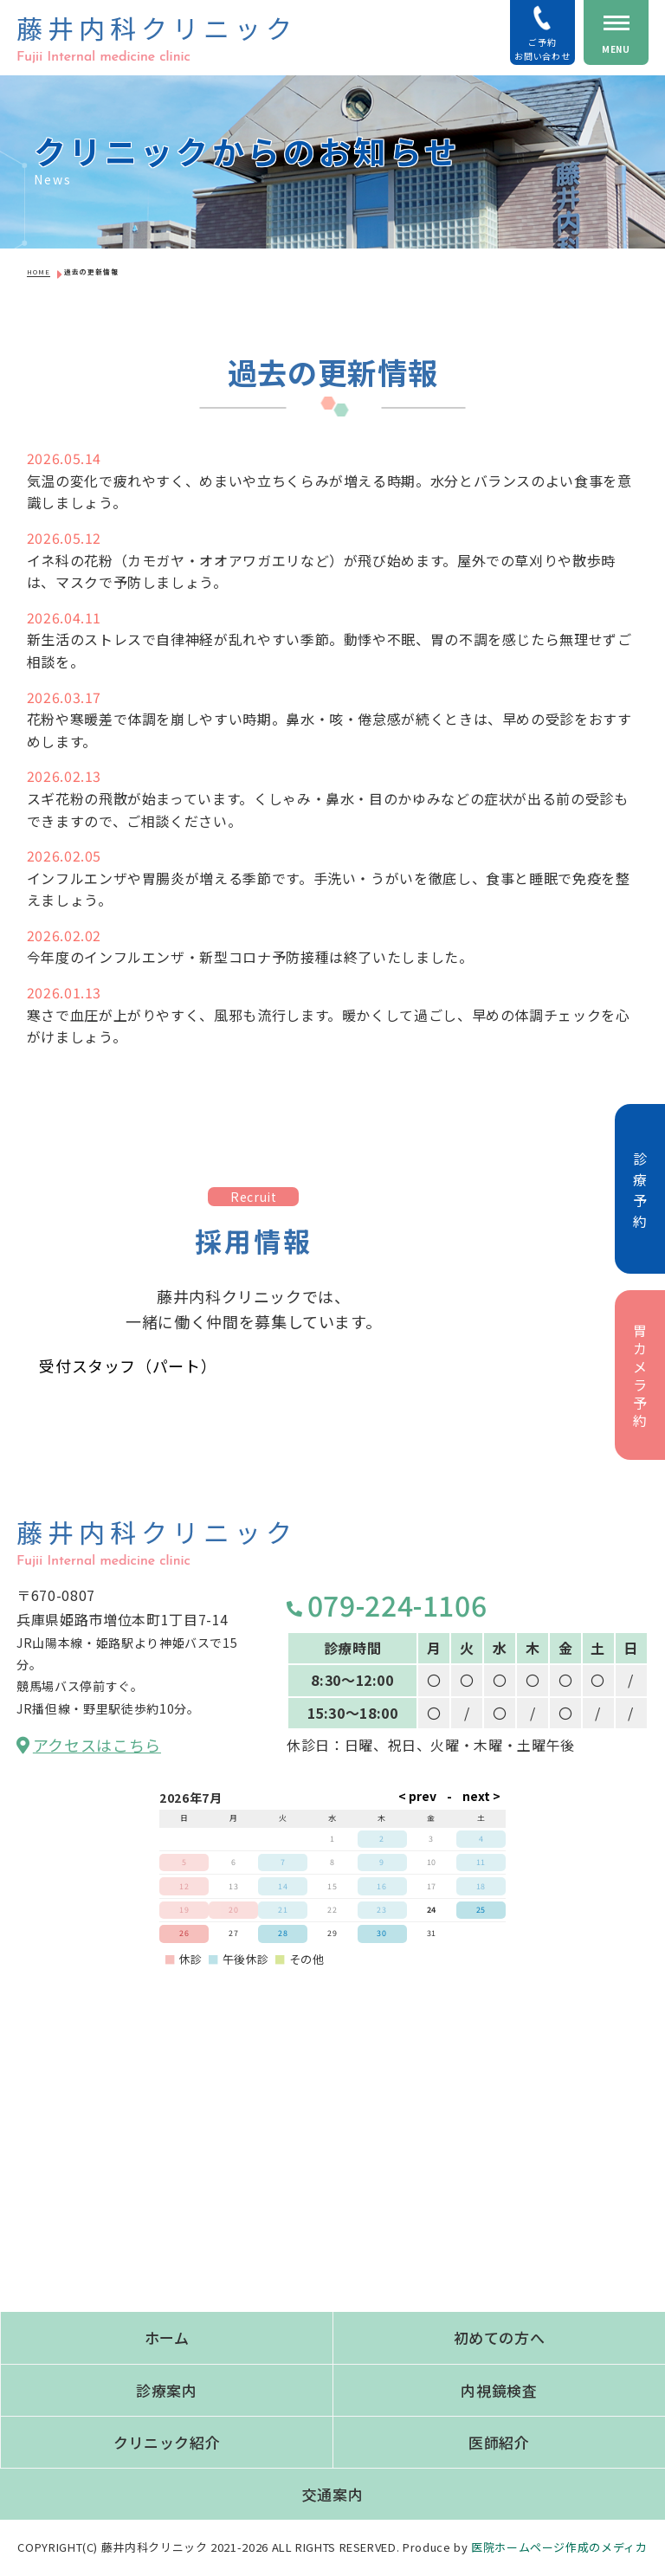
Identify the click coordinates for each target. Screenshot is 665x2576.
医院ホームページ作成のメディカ (559, 2547)
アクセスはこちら (88, 1744)
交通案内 (333, 2494)
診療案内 (166, 2390)
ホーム (167, 2337)
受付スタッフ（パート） (127, 1365)
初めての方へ (500, 2337)
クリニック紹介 (166, 2442)
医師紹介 (499, 2442)
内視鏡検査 (499, 2390)
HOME (38, 271)
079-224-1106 (387, 1604)
